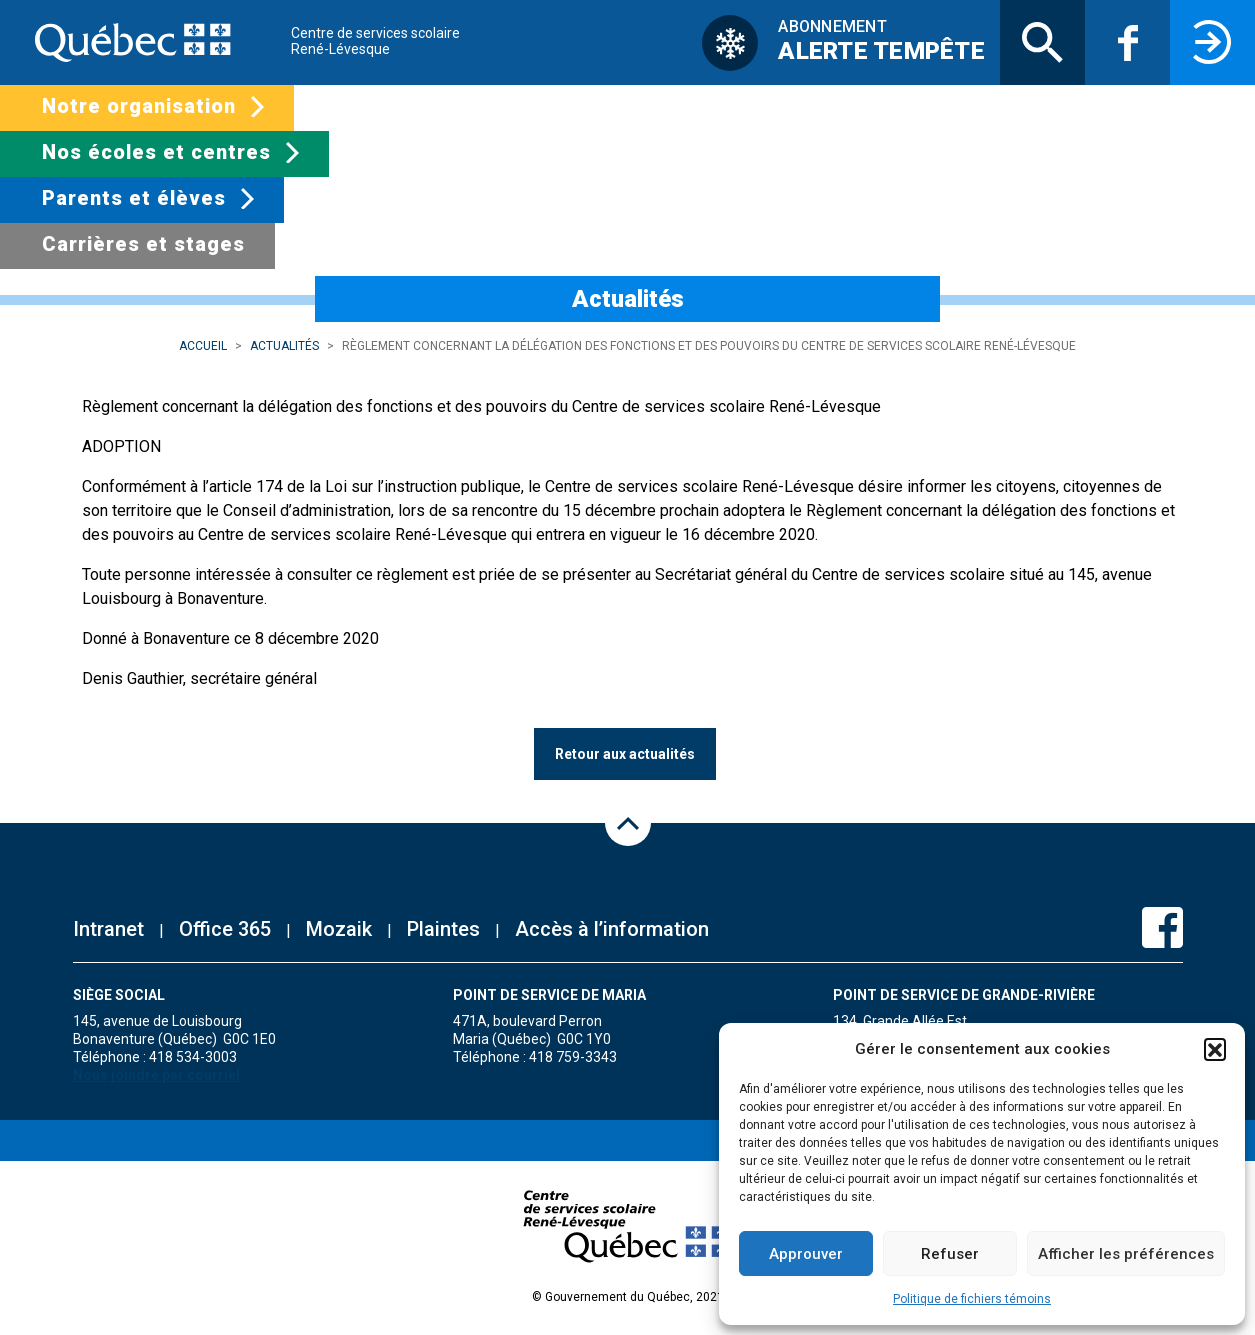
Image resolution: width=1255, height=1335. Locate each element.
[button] (1215, 1049)
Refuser (950, 1254)
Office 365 (225, 929)
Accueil (203, 346)
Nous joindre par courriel (156, 1075)
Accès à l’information (612, 929)
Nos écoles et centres (156, 152)
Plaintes (443, 929)
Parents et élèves (134, 198)
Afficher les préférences (1126, 1254)
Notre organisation (139, 106)
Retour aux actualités (625, 754)
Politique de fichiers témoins (972, 1299)
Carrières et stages (143, 244)
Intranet (108, 929)
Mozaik (339, 929)
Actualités (284, 346)
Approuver (806, 1254)
